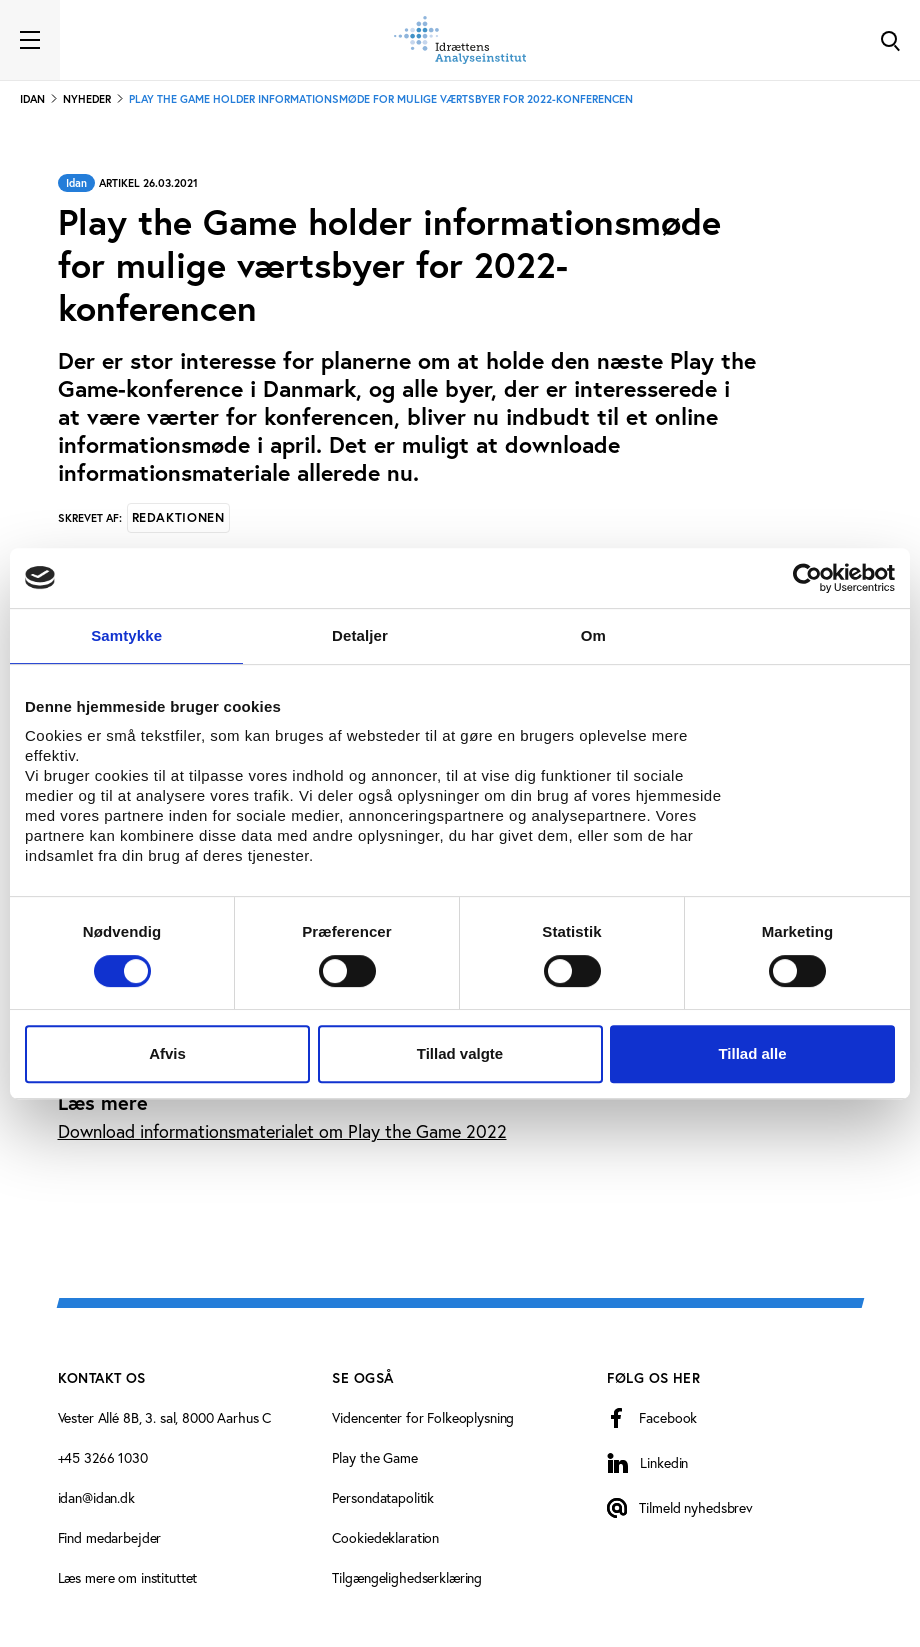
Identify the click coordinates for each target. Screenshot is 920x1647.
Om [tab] (593, 635)
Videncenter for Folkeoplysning (423, 1417)
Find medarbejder (110, 1537)
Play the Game (374, 1457)
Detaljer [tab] (360, 635)
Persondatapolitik (383, 1497)
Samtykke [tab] (126, 635)
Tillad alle (752, 1053)
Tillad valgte (460, 1053)
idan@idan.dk (96, 1497)
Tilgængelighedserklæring (407, 1577)
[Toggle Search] (890, 40)
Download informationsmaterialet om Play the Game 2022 (282, 1131)
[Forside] (460, 40)
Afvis (167, 1053)
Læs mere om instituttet (128, 1577)
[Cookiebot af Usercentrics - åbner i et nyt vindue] (807, 578)
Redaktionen (178, 517)
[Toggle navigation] (30, 40)
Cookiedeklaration (385, 1537)
